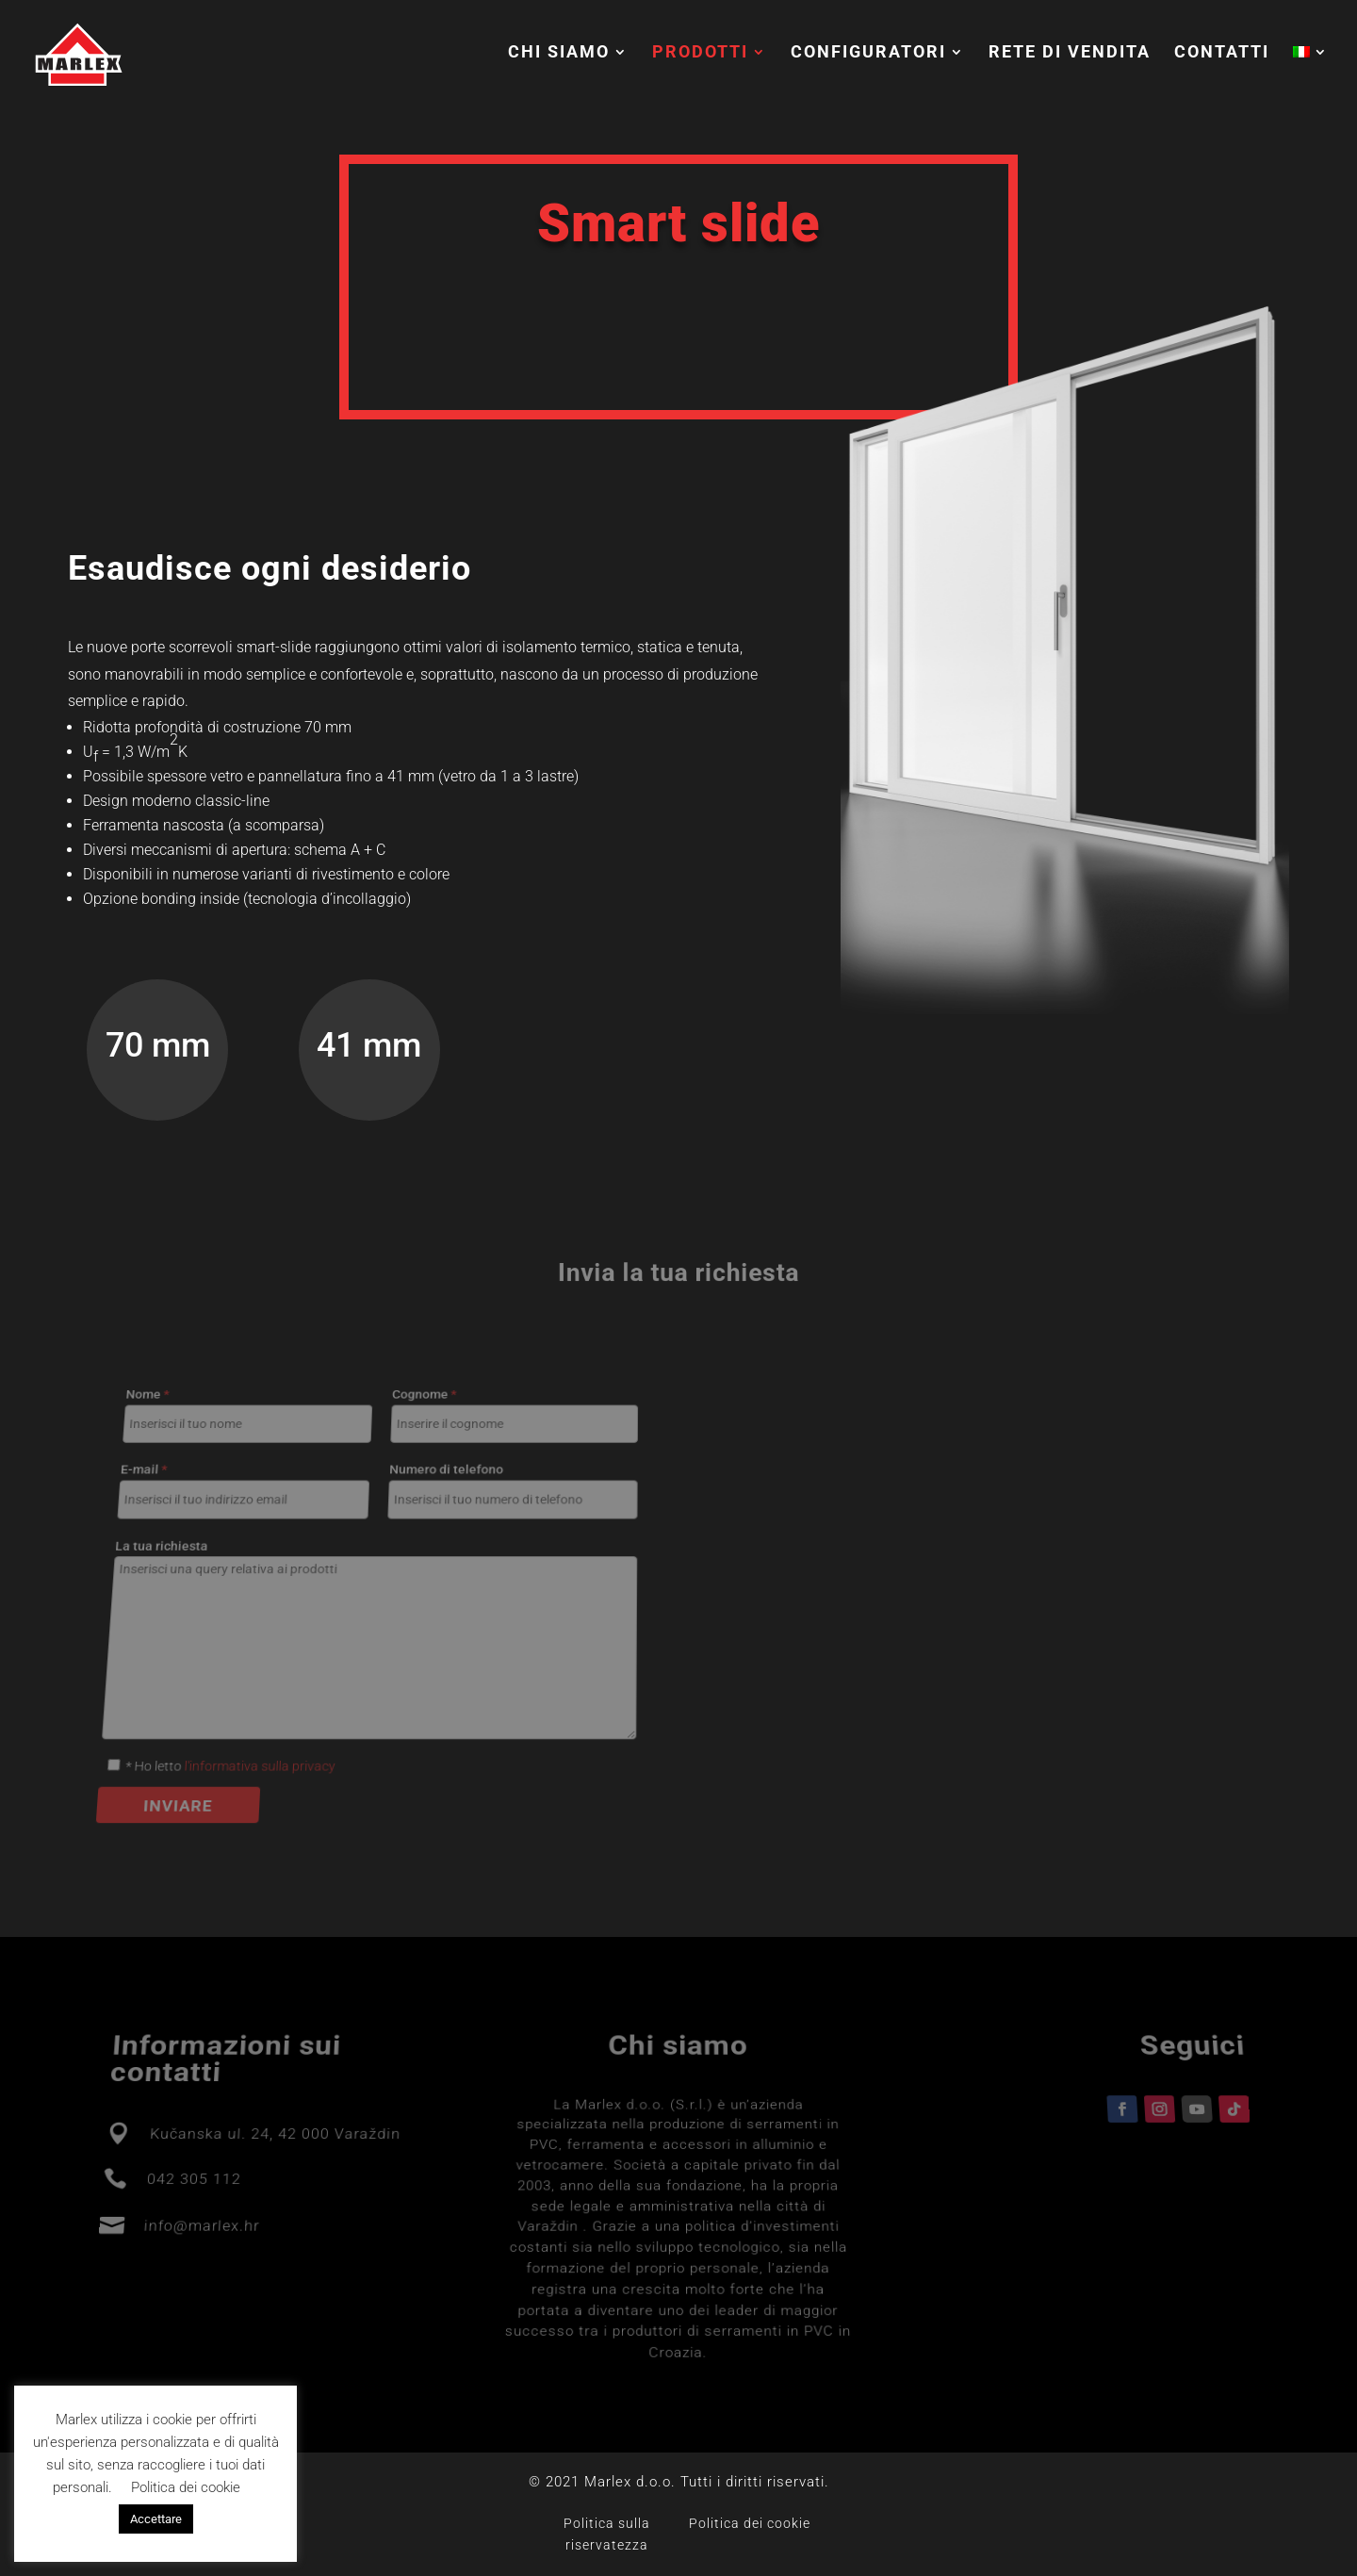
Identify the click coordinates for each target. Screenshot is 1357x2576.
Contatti (1221, 53)
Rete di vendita (1070, 53)
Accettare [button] (156, 2519)
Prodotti (700, 53)
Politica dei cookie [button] (185, 2487)
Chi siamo (559, 53)
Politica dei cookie (749, 2523)
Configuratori (868, 53)
